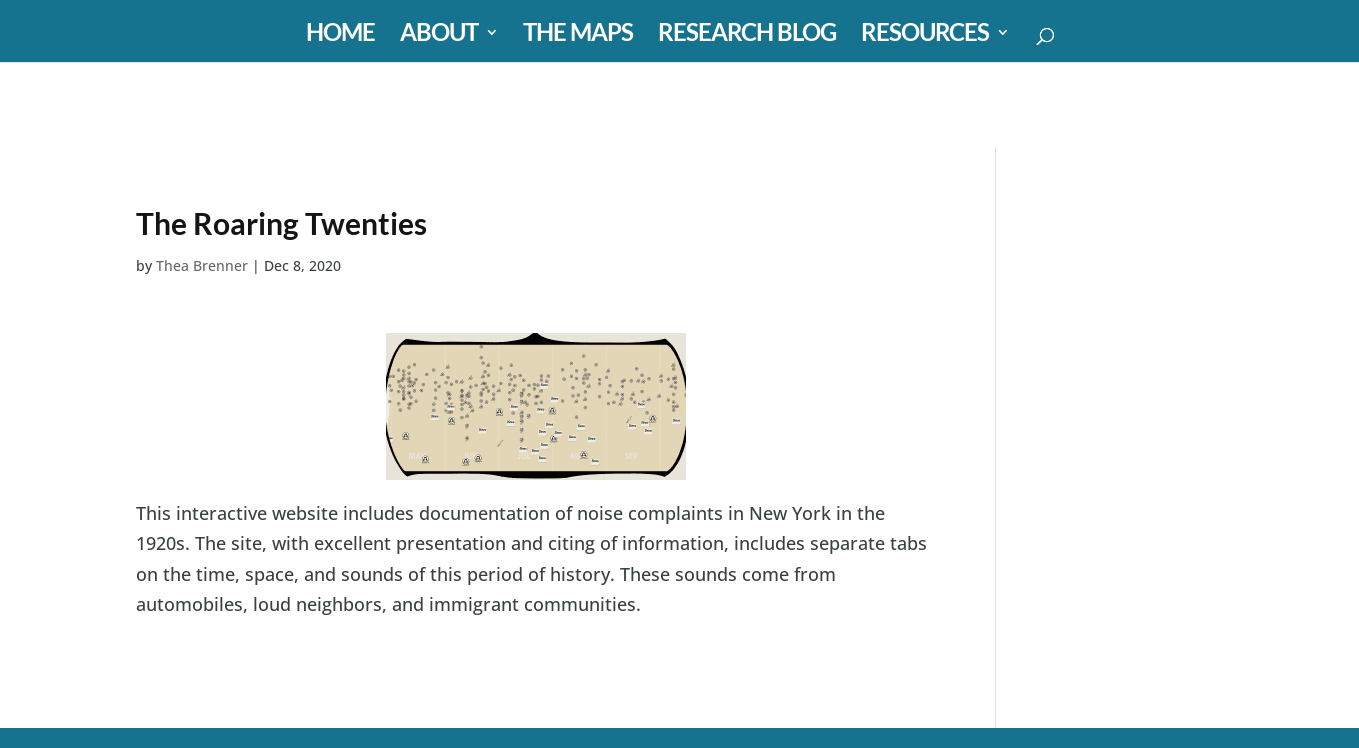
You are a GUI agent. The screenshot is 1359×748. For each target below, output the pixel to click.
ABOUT (439, 35)
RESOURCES (925, 35)
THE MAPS (578, 35)
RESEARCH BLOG (747, 35)
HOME (340, 35)
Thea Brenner (202, 265)
